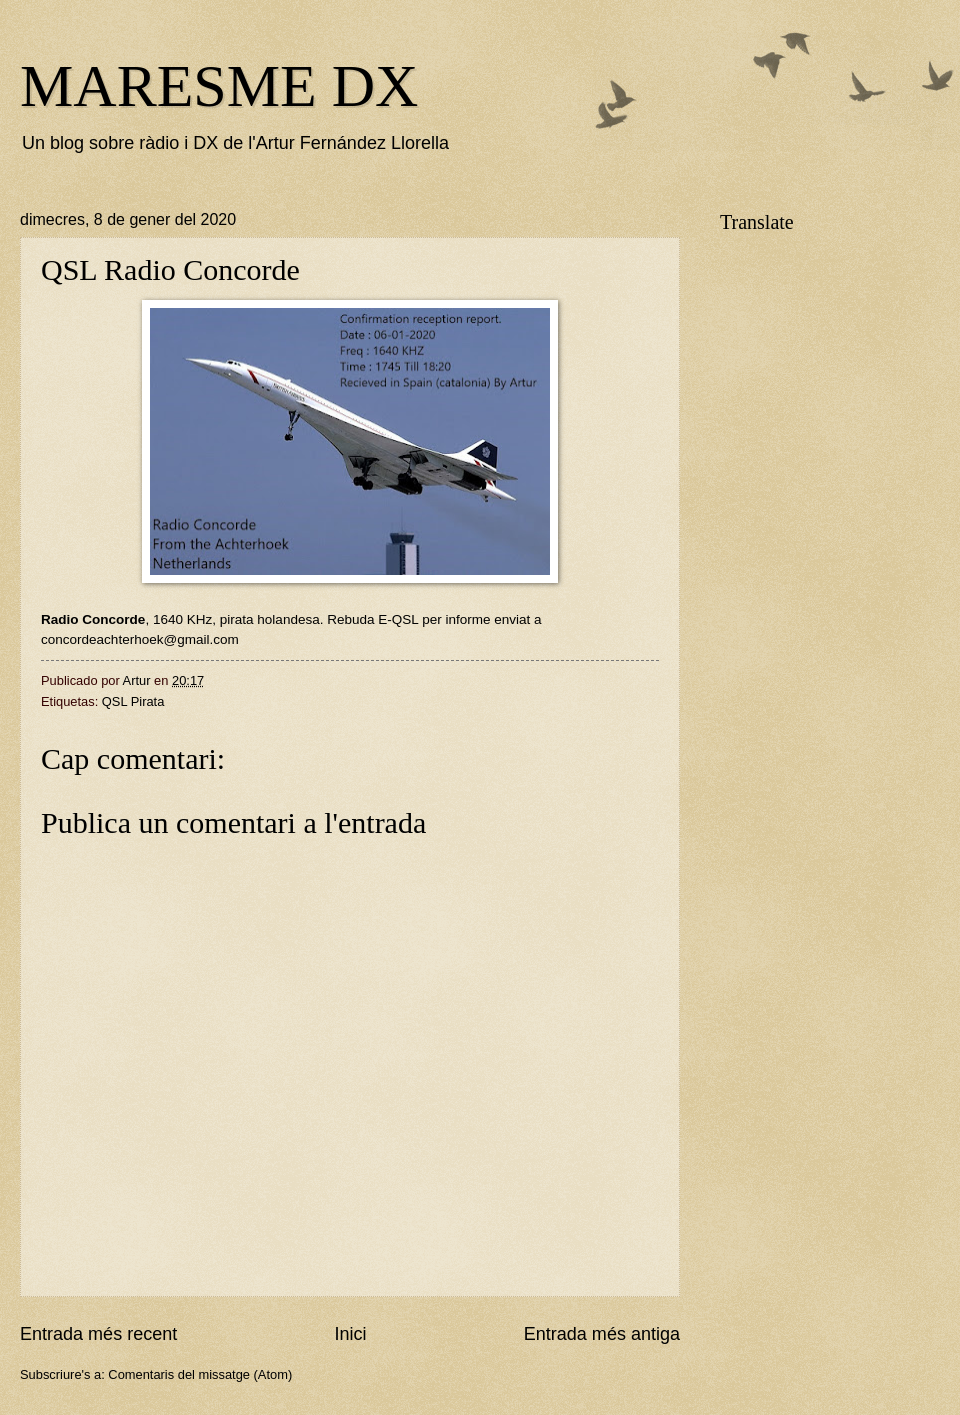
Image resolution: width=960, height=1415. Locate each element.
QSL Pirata (133, 701)
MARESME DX (219, 86)
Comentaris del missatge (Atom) (200, 1374)
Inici (350, 1334)
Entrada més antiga (602, 1334)
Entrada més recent (98, 1334)
